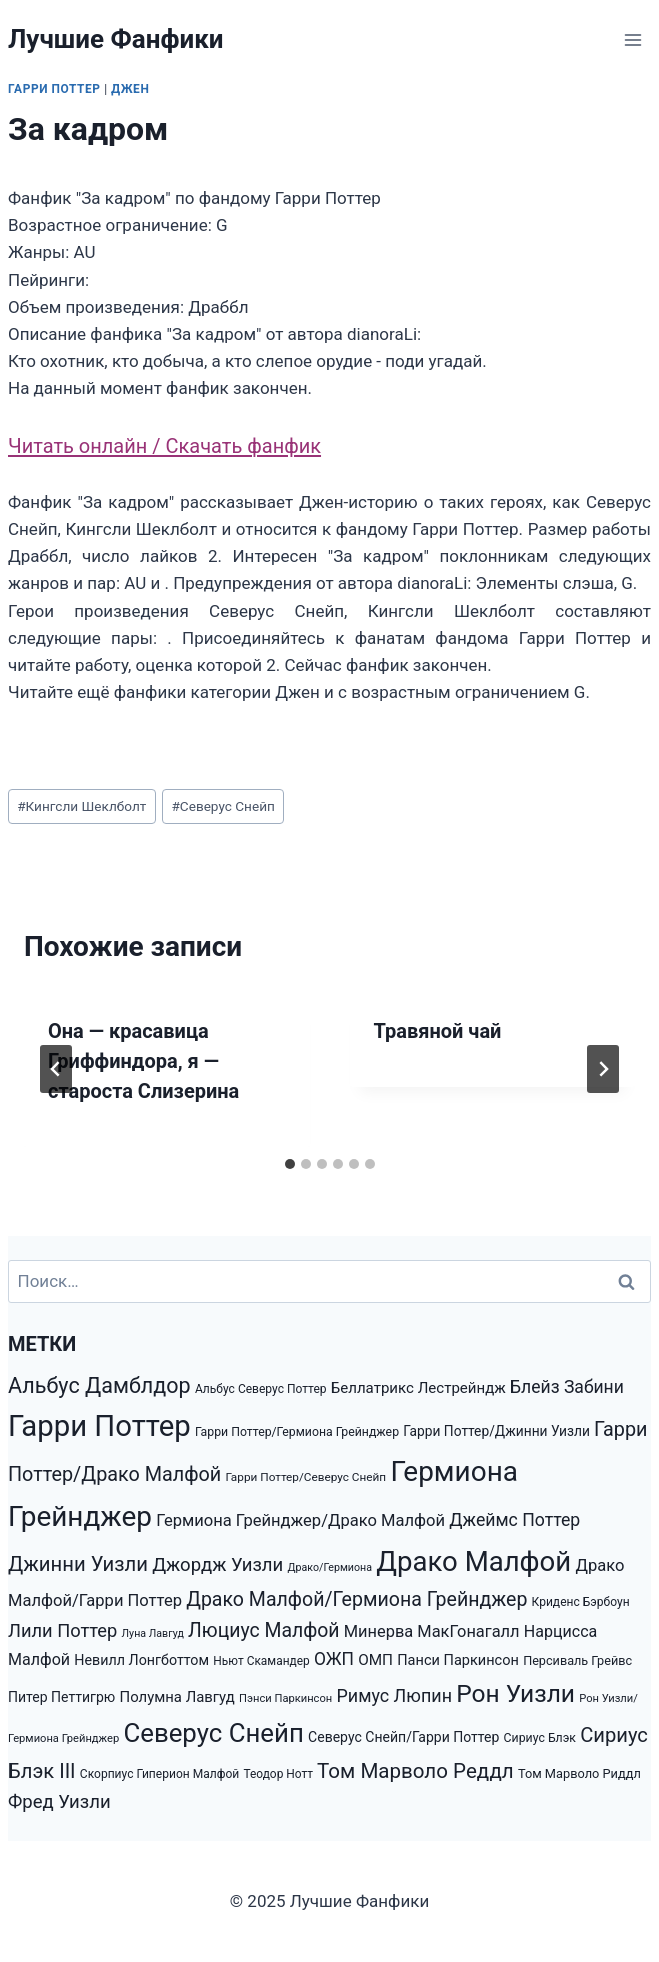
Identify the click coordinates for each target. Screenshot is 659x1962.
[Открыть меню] (632, 39)
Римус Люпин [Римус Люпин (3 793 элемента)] (393, 1695)
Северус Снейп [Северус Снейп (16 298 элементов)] (213, 1733)
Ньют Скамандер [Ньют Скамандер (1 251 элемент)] (261, 1661)
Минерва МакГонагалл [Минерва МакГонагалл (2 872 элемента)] (432, 1631)
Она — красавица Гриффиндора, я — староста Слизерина (143, 1061)
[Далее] (603, 1069)
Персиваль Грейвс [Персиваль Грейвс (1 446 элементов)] (577, 1660)
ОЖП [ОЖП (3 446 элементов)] (334, 1659)
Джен (130, 89)
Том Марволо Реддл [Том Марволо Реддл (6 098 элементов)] (415, 1771)
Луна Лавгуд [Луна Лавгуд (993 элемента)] (153, 1633)
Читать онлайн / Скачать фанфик (164, 446)
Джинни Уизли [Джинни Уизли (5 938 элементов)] (78, 1564)
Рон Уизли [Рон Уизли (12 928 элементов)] (515, 1693)
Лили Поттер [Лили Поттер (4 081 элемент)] (62, 1630)
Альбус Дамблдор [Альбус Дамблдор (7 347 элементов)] (99, 1385)
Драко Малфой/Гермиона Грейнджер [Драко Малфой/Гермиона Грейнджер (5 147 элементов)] (356, 1599)
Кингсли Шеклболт (81, 806)
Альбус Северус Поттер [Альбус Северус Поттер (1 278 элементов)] (261, 1389)
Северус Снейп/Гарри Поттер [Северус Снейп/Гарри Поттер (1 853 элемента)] (403, 1737)
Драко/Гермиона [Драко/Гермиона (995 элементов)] (329, 1567)
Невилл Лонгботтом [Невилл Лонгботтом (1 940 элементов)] (141, 1660)
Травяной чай (438, 1031)
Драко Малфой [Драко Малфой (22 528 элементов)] (473, 1561)
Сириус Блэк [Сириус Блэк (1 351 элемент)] (540, 1738)
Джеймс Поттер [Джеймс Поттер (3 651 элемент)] (514, 1520)
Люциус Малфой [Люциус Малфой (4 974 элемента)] (264, 1630)
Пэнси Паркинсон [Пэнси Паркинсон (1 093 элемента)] (285, 1698)
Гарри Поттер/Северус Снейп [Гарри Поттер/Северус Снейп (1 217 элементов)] (306, 1477)
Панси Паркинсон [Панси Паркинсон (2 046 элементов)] (458, 1660)
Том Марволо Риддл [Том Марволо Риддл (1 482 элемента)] (579, 1773)
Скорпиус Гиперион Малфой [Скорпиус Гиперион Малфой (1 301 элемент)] (159, 1774)
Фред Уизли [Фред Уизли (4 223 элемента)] (59, 1802)
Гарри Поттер (54, 89)
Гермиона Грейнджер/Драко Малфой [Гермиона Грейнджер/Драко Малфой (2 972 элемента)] (300, 1520)
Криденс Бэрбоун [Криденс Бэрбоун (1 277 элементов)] (581, 1602)
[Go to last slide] (56, 1069)
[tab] (290, 1164)
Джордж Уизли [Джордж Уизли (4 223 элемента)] (217, 1565)
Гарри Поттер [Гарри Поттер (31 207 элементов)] (99, 1426)
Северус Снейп (222, 806)
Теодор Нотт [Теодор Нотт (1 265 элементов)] (277, 1774)
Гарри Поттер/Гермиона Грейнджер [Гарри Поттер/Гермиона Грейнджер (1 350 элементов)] (297, 1432)
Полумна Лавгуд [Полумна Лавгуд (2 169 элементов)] (177, 1697)
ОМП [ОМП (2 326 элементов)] (375, 1660)
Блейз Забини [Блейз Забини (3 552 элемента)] (567, 1387)
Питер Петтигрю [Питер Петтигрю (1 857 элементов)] (61, 1697)
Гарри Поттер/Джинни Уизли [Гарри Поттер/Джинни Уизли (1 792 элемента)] (496, 1431)
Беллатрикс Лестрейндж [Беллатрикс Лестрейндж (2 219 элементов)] (418, 1388)
